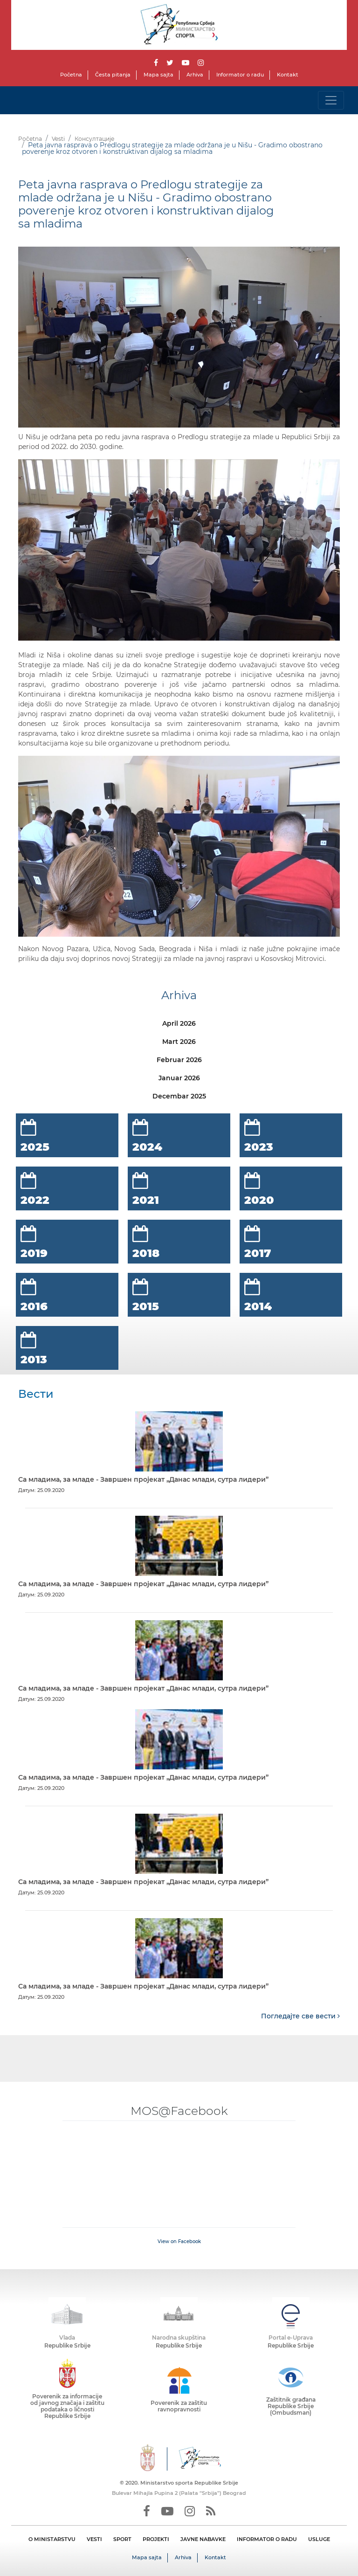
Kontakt (287, 74)
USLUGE (319, 2539)
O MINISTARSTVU (52, 2539)
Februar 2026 (179, 1060)
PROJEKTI (156, 2539)
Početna (71, 74)
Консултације (94, 138)
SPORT (122, 2539)
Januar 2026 (179, 1078)
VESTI (94, 2539)
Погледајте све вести (300, 2016)
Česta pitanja (113, 74)
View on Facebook (179, 2241)
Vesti (58, 138)
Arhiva (194, 74)
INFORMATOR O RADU (267, 2539)
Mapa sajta (158, 74)
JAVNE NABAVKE (203, 2539)
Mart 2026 (179, 1041)
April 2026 (179, 1023)
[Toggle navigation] (331, 100)
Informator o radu (240, 74)
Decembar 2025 (179, 1096)
